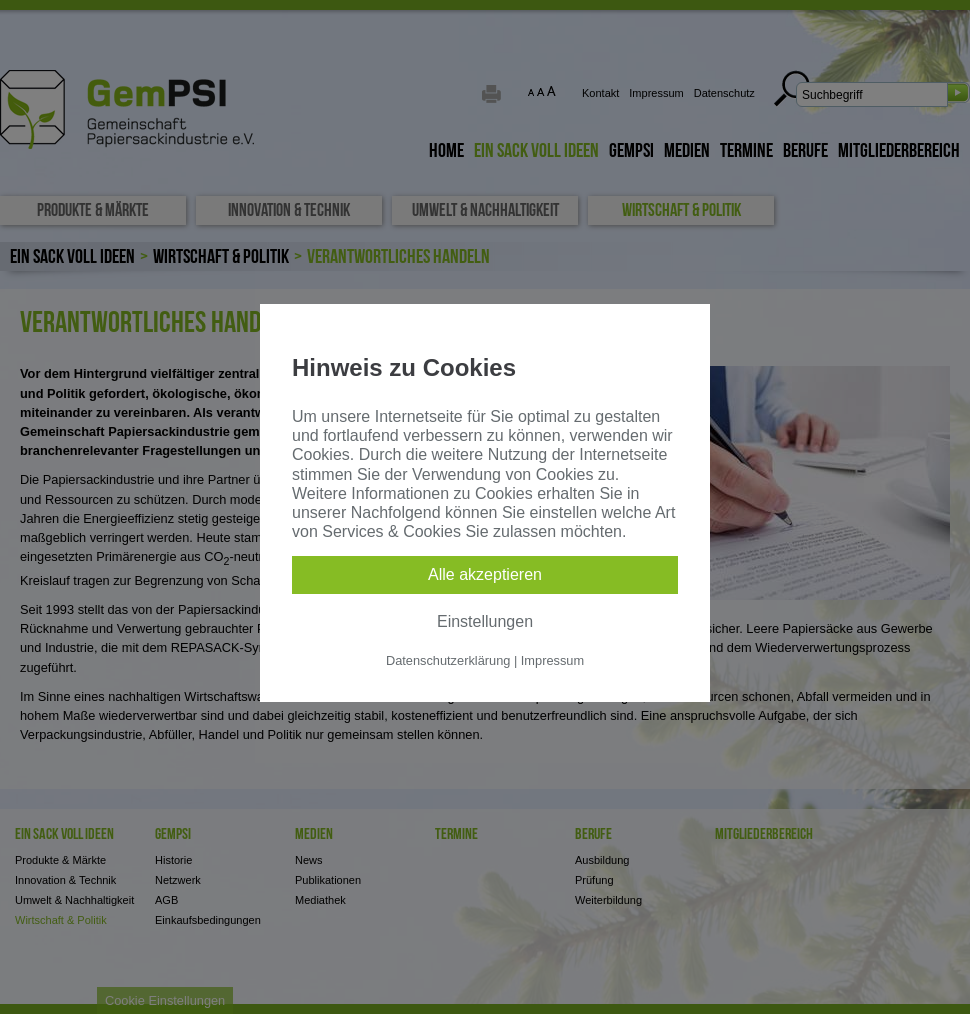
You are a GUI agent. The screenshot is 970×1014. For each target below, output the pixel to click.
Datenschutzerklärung (448, 660)
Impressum (552, 660)
